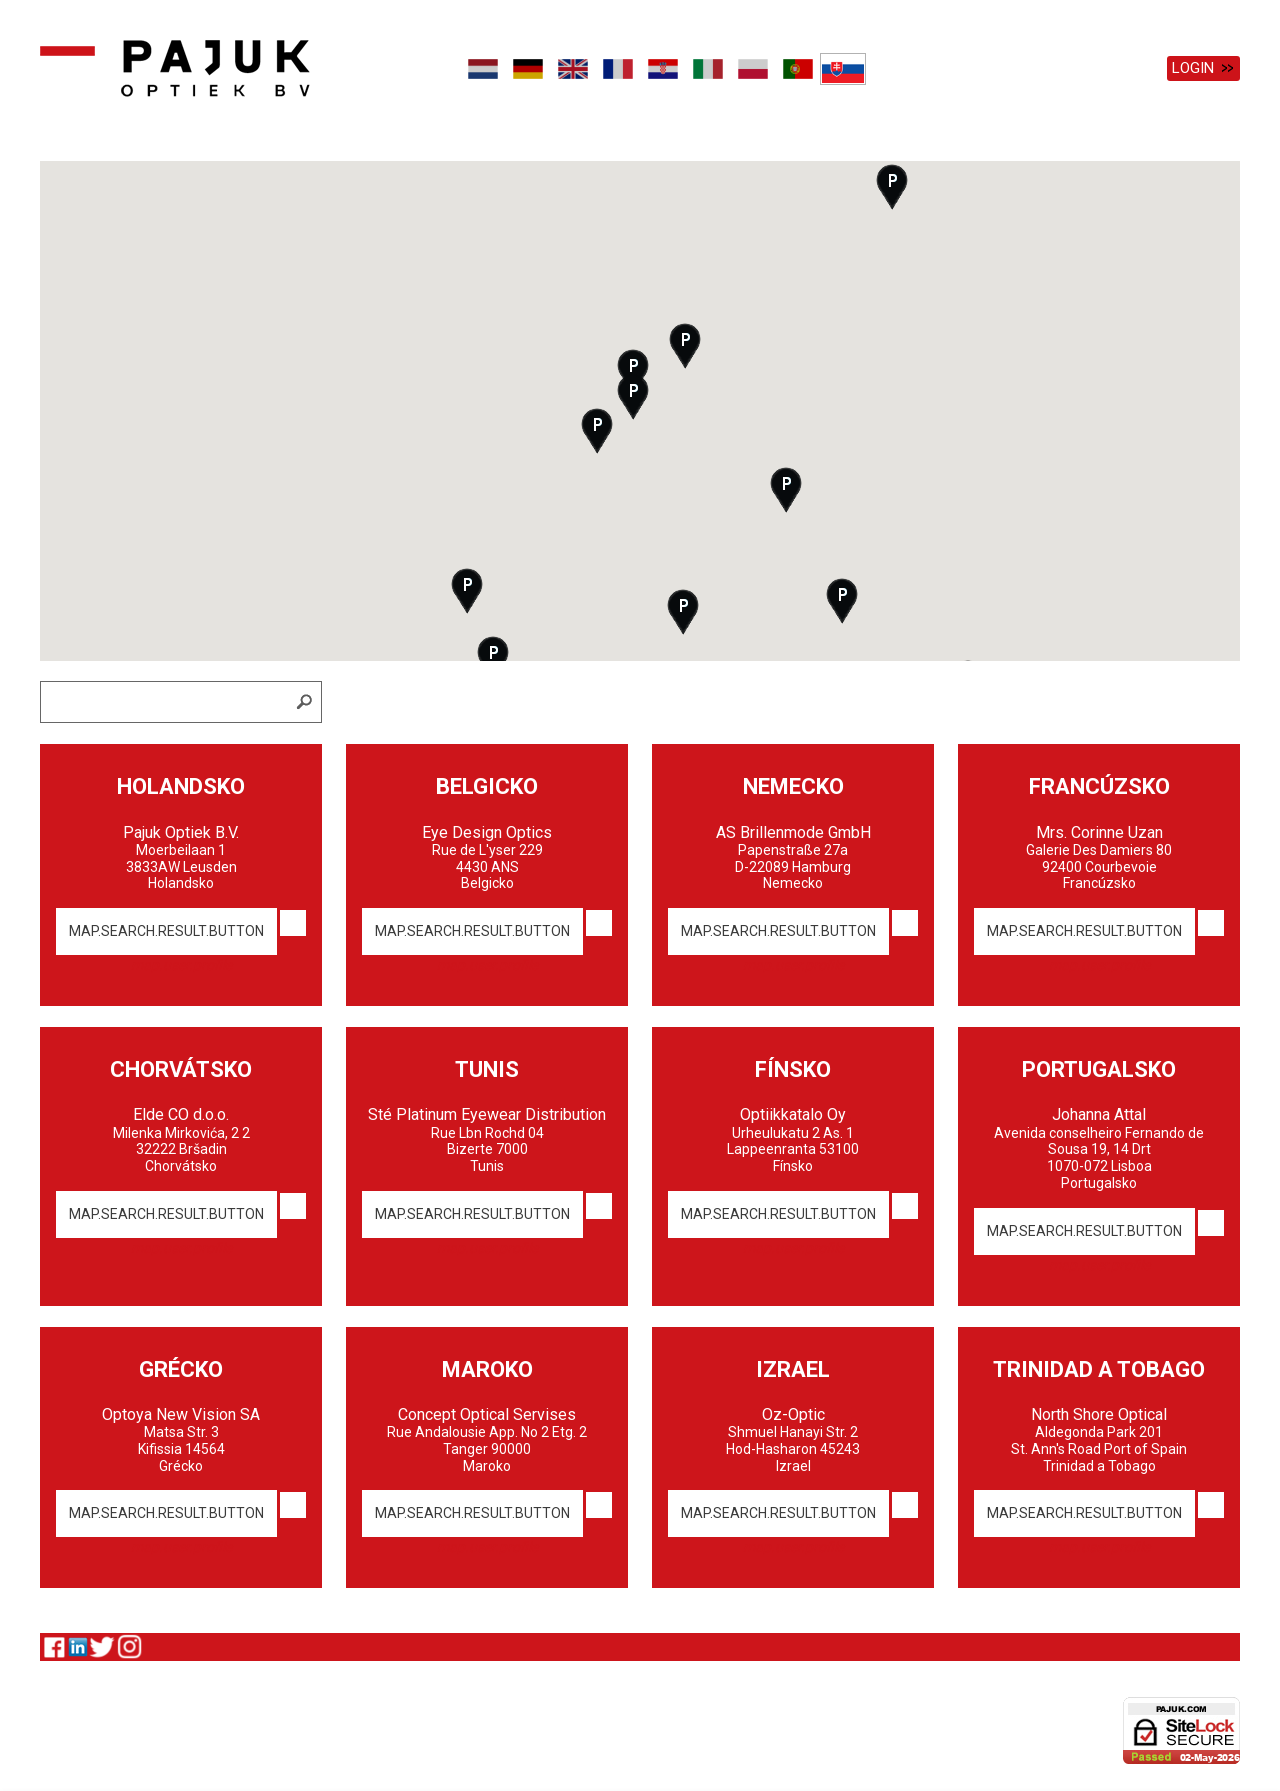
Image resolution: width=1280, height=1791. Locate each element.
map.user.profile (181, 961)
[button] (685, 341)
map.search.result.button (166, 927)
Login (1193, 68)
